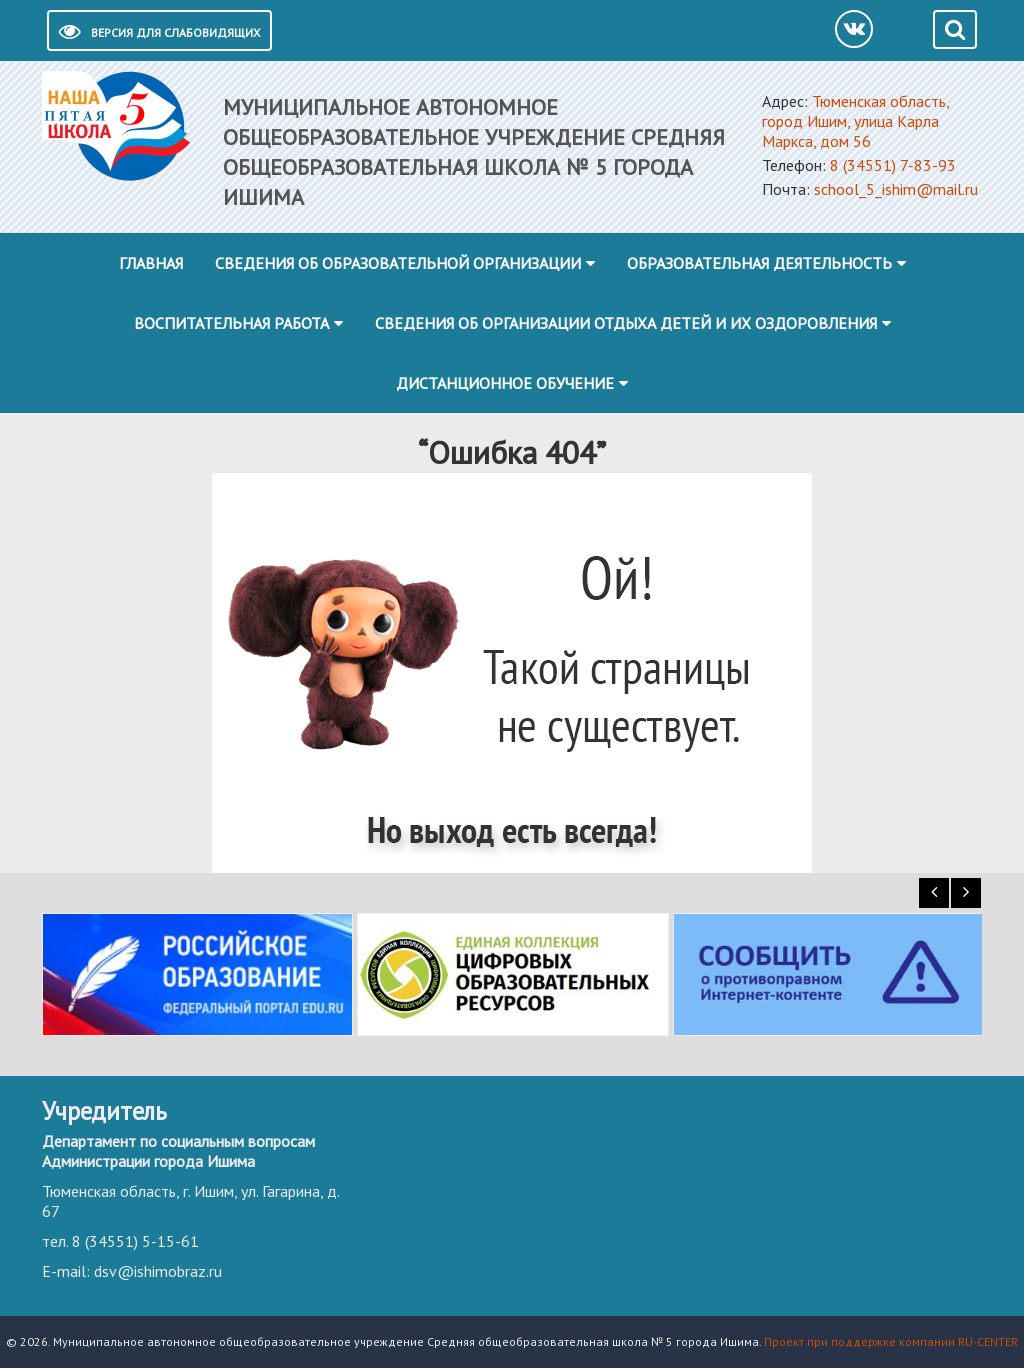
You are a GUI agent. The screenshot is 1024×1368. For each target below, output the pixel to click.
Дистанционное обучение (505, 383)
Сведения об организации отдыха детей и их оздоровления (626, 323)
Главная (151, 263)
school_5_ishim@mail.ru (896, 189)
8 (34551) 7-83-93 (893, 165)
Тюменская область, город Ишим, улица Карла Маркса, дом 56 (855, 121)
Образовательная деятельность (759, 263)
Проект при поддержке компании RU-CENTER (891, 1341)
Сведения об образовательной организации (398, 263)
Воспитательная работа (231, 323)
